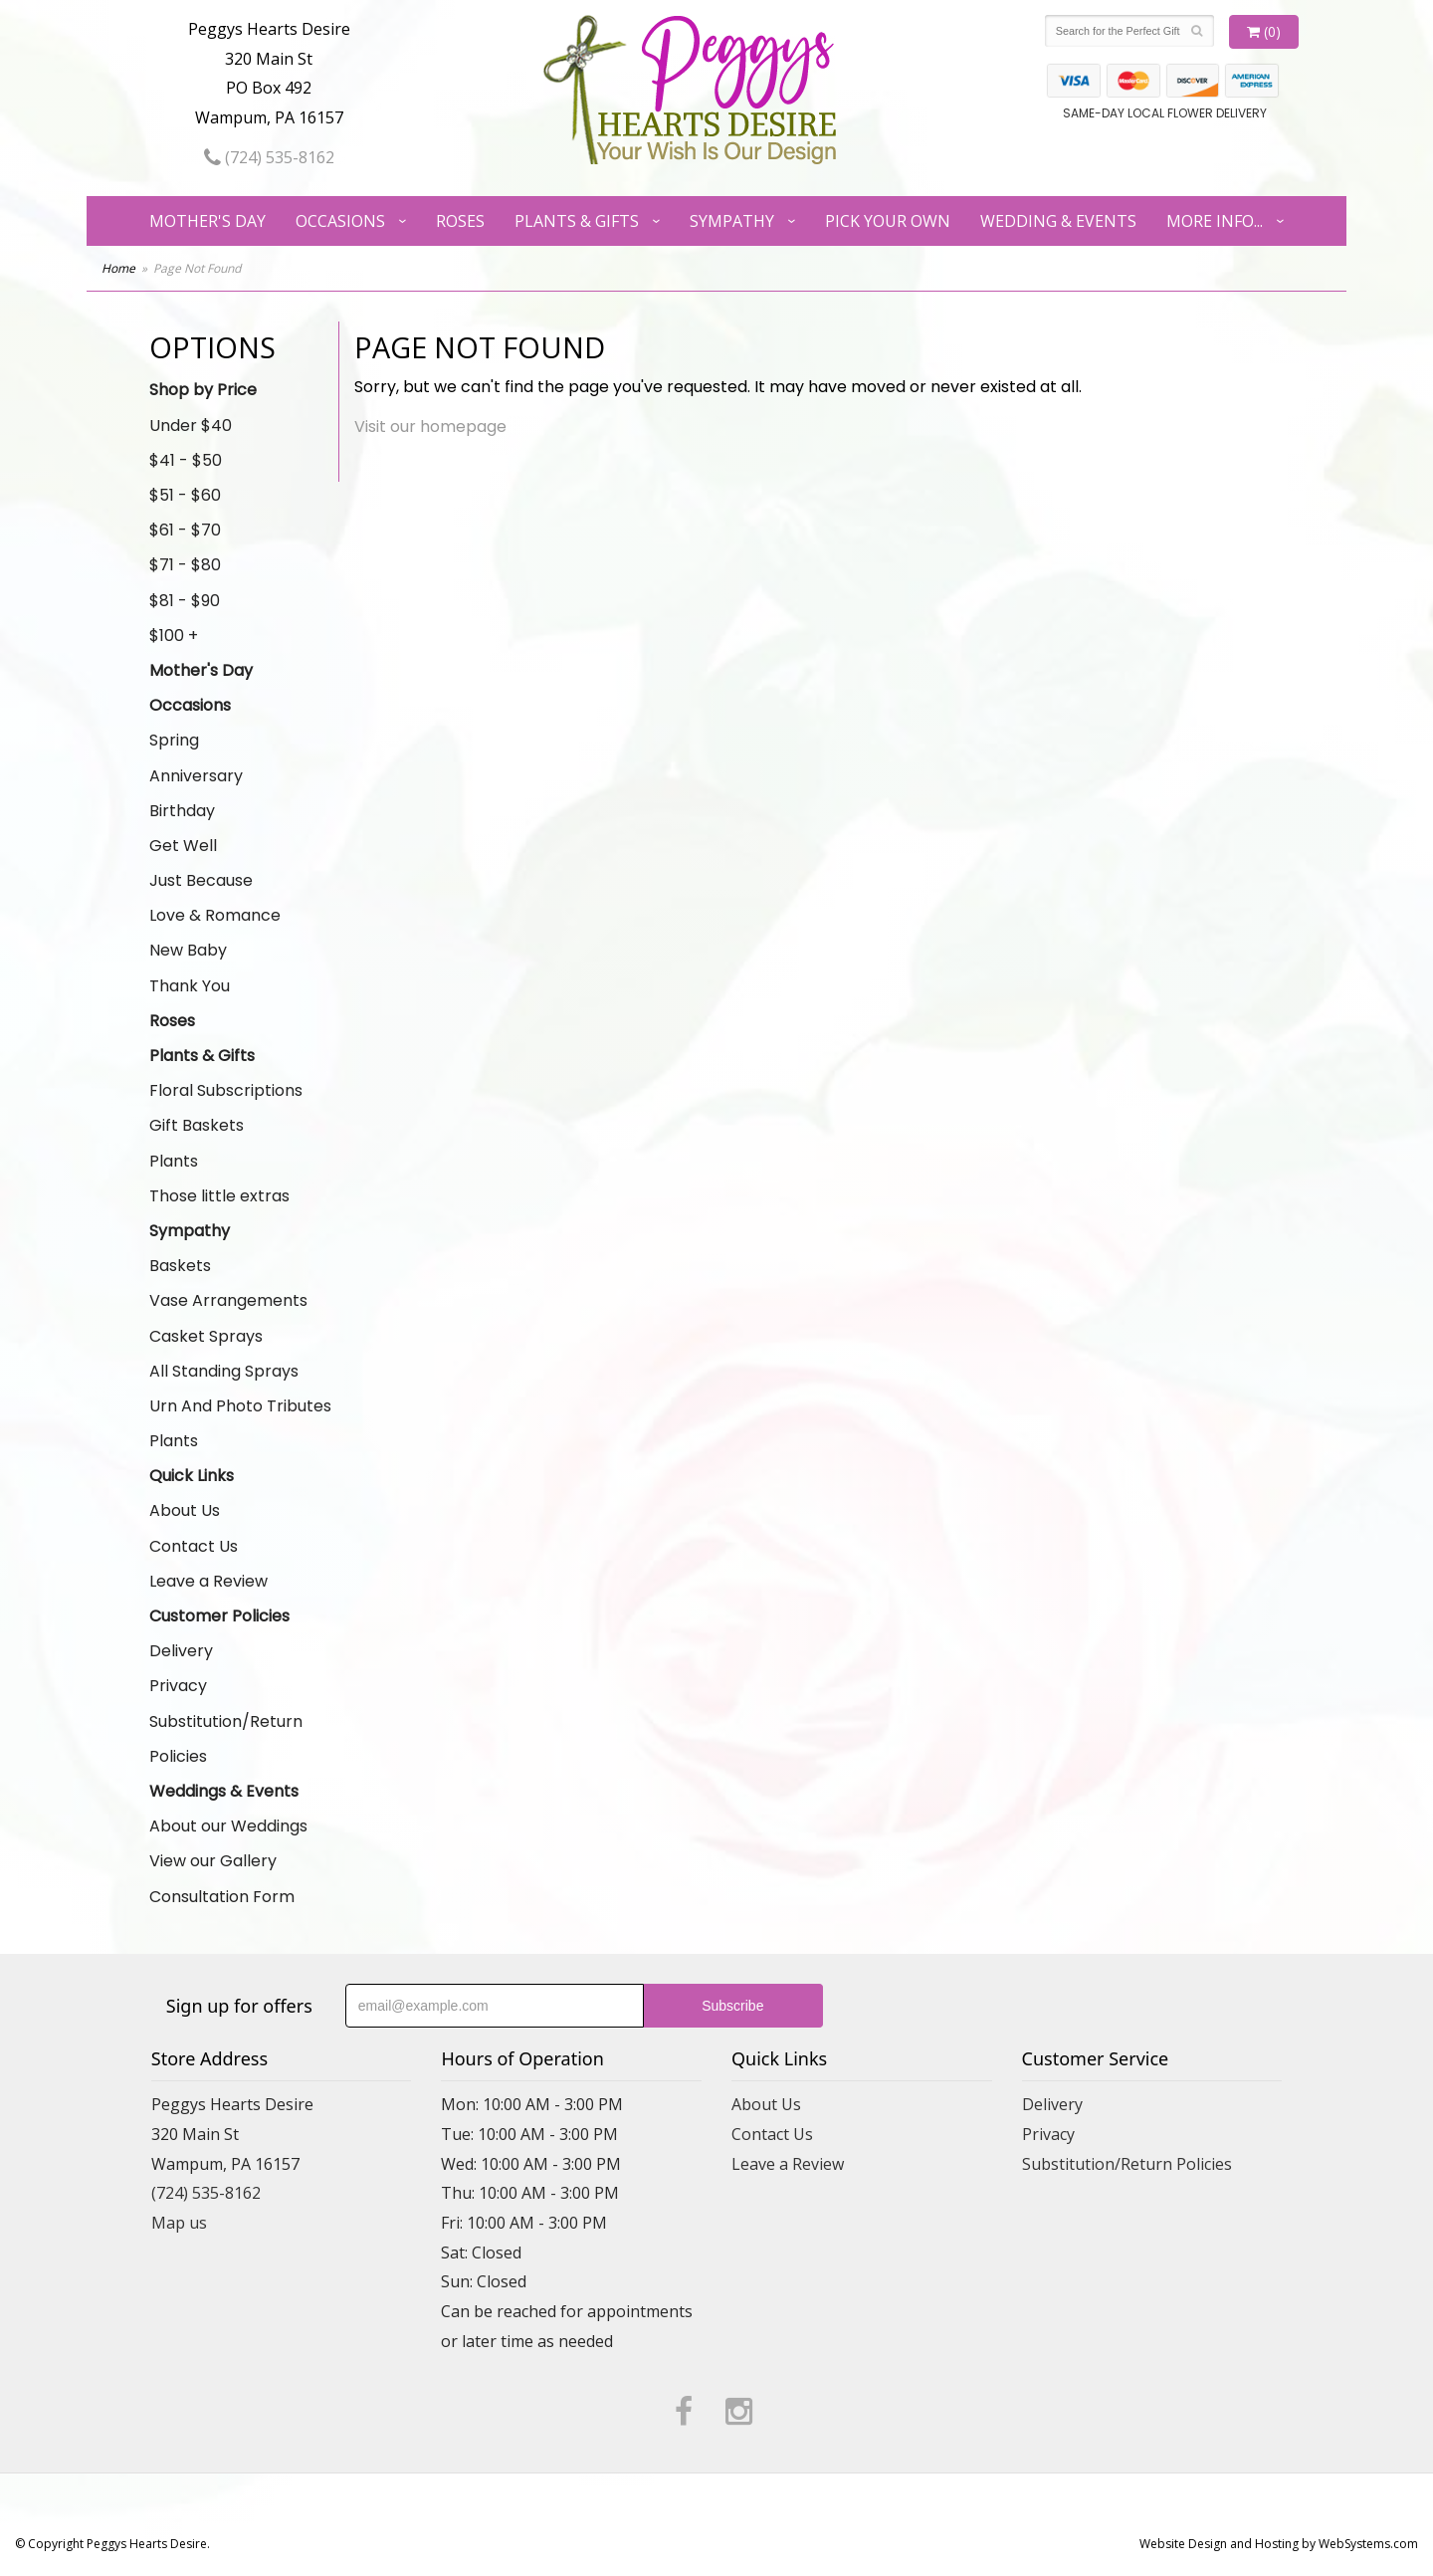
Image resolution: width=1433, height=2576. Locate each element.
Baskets (180, 1265)
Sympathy (732, 221)
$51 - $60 (185, 495)
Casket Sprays (206, 1336)
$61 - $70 (185, 530)
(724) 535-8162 (269, 157)
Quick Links (191, 1475)
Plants (173, 1161)
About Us (184, 1510)
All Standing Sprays (224, 1371)
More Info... (1214, 221)
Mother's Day (207, 221)
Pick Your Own (887, 221)
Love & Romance (215, 915)
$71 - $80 (185, 564)
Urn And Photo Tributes (240, 1406)
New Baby (188, 950)
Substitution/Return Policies (226, 1739)
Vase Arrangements (228, 1300)
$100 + (173, 635)
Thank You (189, 985)
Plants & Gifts (576, 221)
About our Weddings (228, 1826)
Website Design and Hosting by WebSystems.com (1278, 2543)
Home (118, 268)
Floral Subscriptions (226, 1090)
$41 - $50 (185, 460)
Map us (179, 2223)
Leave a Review (208, 1581)
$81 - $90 (184, 600)
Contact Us (193, 1546)
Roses (460, 221)
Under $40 (190, 425)
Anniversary (196, 775)
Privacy (178, 1685)
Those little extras (219, 1195)
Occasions (340, 221)
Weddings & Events (224, 1791)
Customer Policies (219, 1616)
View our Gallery (213, 1860)
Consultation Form (222, 1896)
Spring (174, 740)
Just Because (201, 880)
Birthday (182, 810)
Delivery (181, 1650)
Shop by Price (203, 389)
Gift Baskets (196, 1125)
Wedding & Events (1058, 221)
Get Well (183, 845)
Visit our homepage (430, 426)
